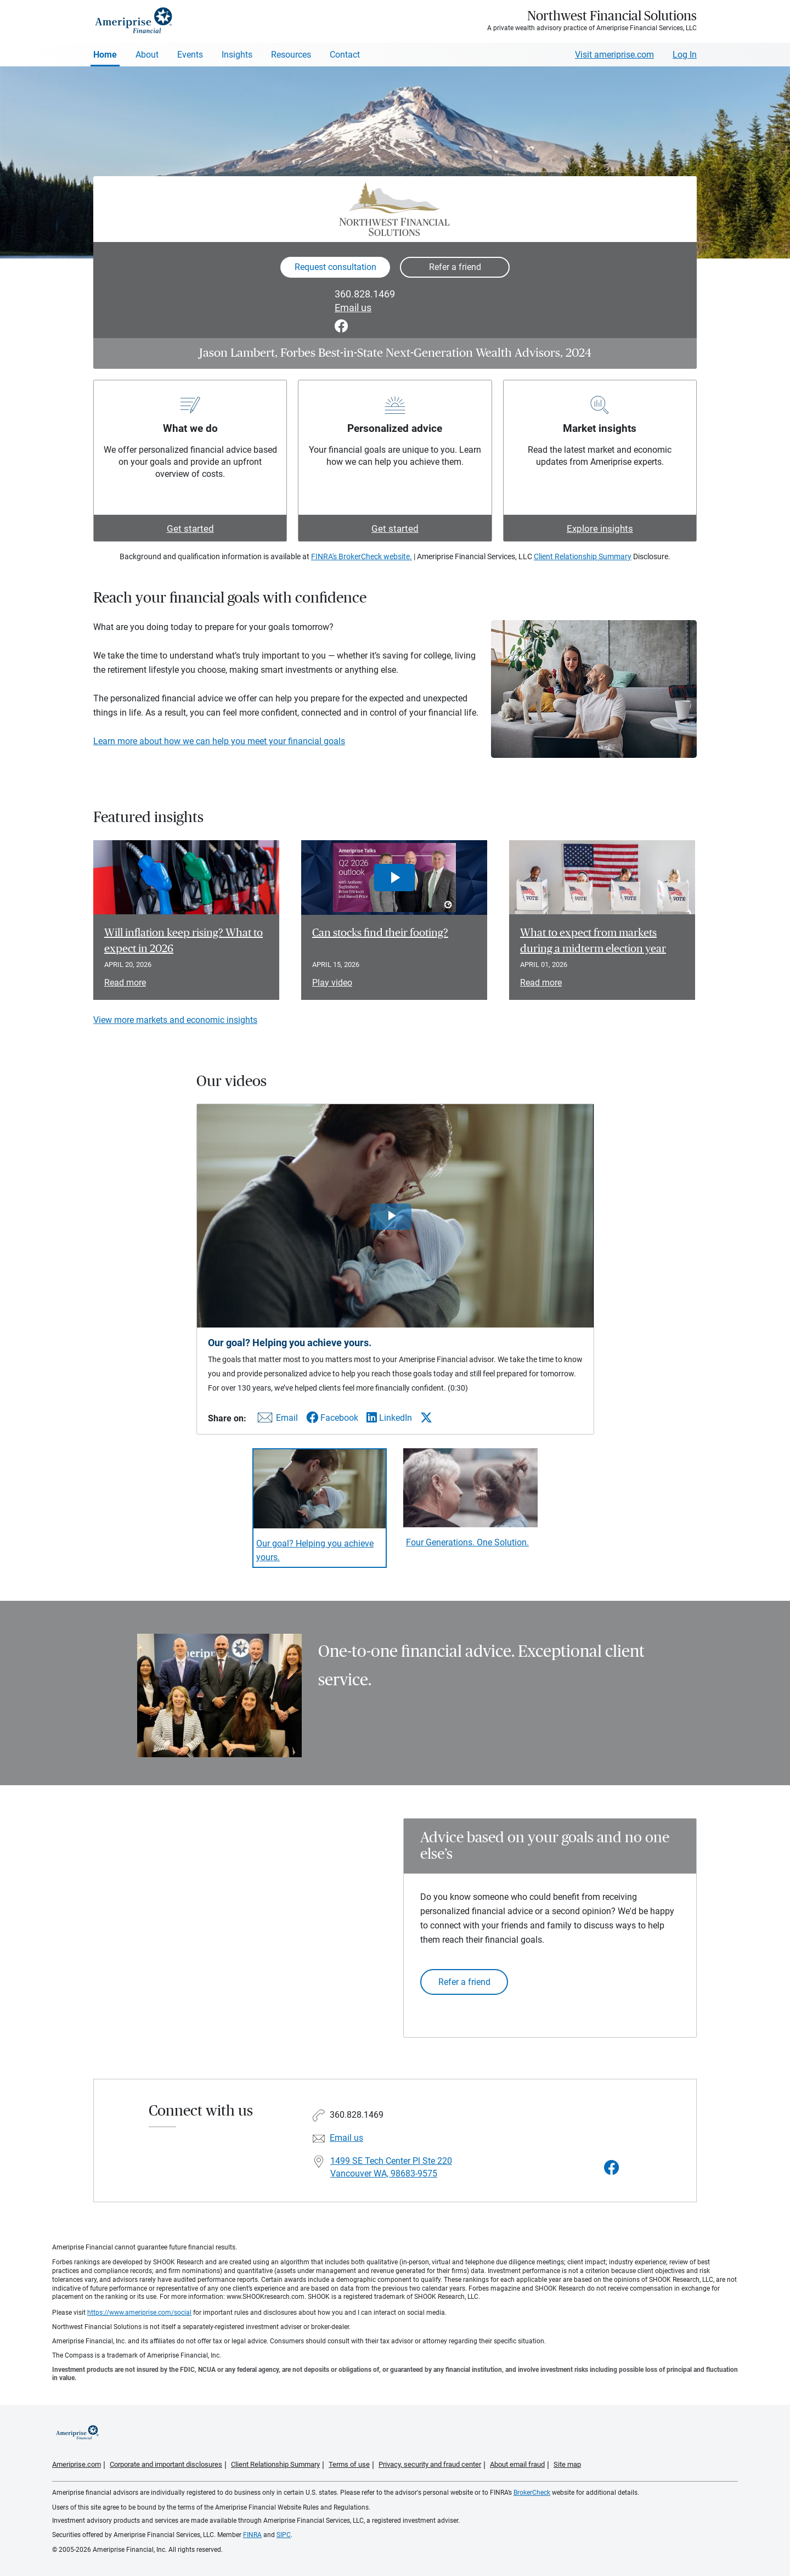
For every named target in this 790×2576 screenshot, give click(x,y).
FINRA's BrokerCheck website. (361, 556)
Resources (291, 54)
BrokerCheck (532, 2492)
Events (190, 54)
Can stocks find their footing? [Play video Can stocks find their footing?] (380, 932)
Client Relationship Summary (582, 556)
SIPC (283, 2535)
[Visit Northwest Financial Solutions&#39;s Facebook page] (611, 2168)
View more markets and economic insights (175, 1020)
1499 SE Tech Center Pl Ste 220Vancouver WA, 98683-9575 (391, 2167)
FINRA (252, 2535)
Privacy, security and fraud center (430, 2464)
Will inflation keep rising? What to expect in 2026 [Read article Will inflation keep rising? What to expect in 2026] (183, 940)
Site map (567, 2464)
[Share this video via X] (426, 1417)
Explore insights (600, 528)
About (147, 54)
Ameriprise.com (76, 2464)
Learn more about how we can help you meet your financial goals (219, 741)
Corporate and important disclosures (166, 2464)
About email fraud (517, 2464)
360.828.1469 (365, 294)
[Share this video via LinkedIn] (389, 1417)
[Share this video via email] (276, 1419)
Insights (237, 54)
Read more (125, 982)
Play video (332, 982)
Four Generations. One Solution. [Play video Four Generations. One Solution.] (467, 1542)
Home (105, 54)
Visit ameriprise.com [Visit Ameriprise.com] (614, 54)
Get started (190, 528)
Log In (685, 54)
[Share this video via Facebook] (332, 1417)
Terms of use (349, 2464)
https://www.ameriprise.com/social (139, 2312)
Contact (345, 54)
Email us (353, 307)
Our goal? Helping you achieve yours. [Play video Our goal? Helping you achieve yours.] (315, 1550)
